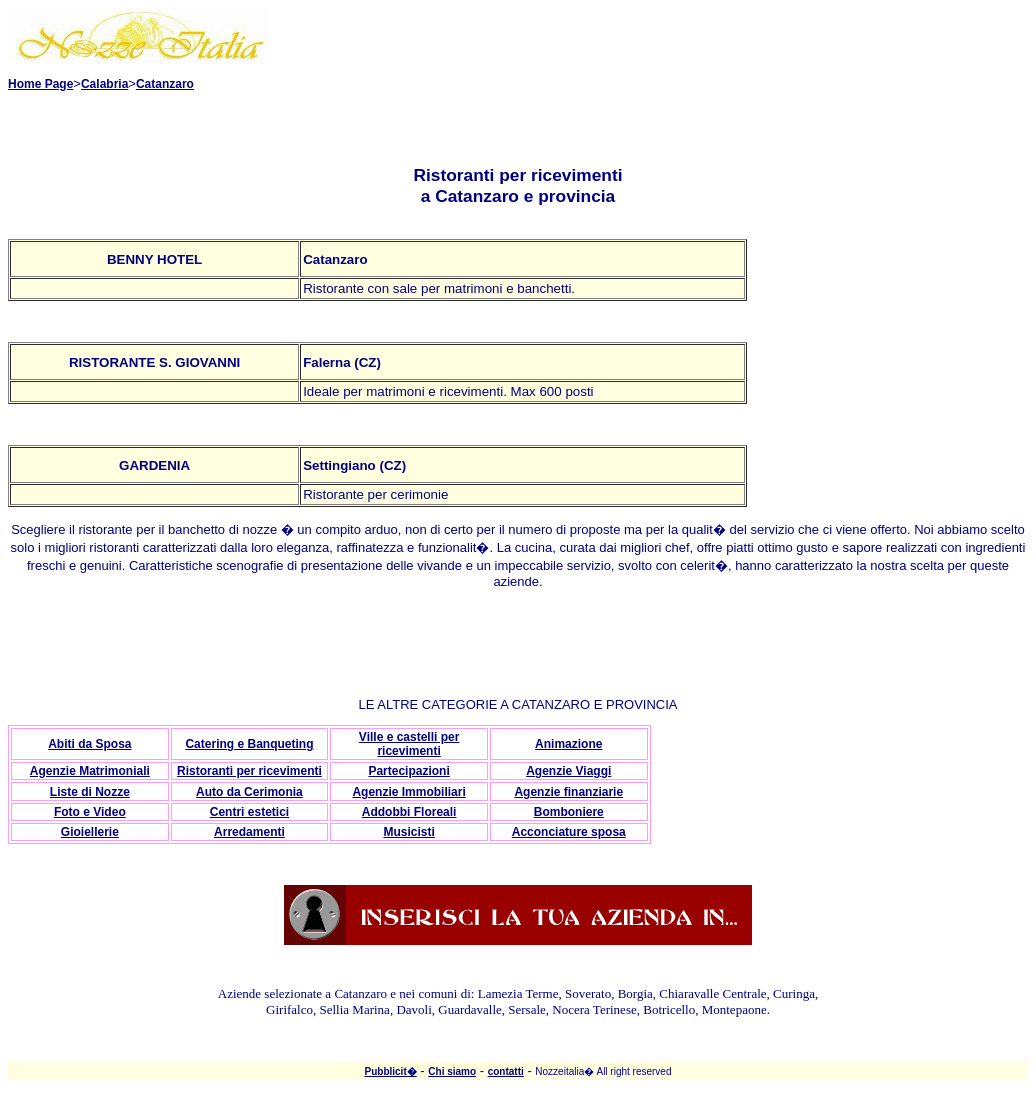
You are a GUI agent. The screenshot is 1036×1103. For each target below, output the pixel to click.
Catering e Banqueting (249, 744)
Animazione (568, 744)
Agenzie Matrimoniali (90, 771)
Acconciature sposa (569, 832)
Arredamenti (249, 832)
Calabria (104, 84)
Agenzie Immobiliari (408, 792)
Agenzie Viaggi (568, 771)
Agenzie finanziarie (568, 792)
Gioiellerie (90, 832)
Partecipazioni (408, 771)
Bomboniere (569, 812)
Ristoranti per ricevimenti (249, 771)
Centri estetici (249, 812)
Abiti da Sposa (89, 744)
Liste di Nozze (90, 792)
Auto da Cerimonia (249, 792)
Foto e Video (90, 812)
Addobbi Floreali (409, 812)
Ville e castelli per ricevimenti (409, 744)
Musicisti (408, 832)
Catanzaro (165, 84)
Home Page (40, 84)
